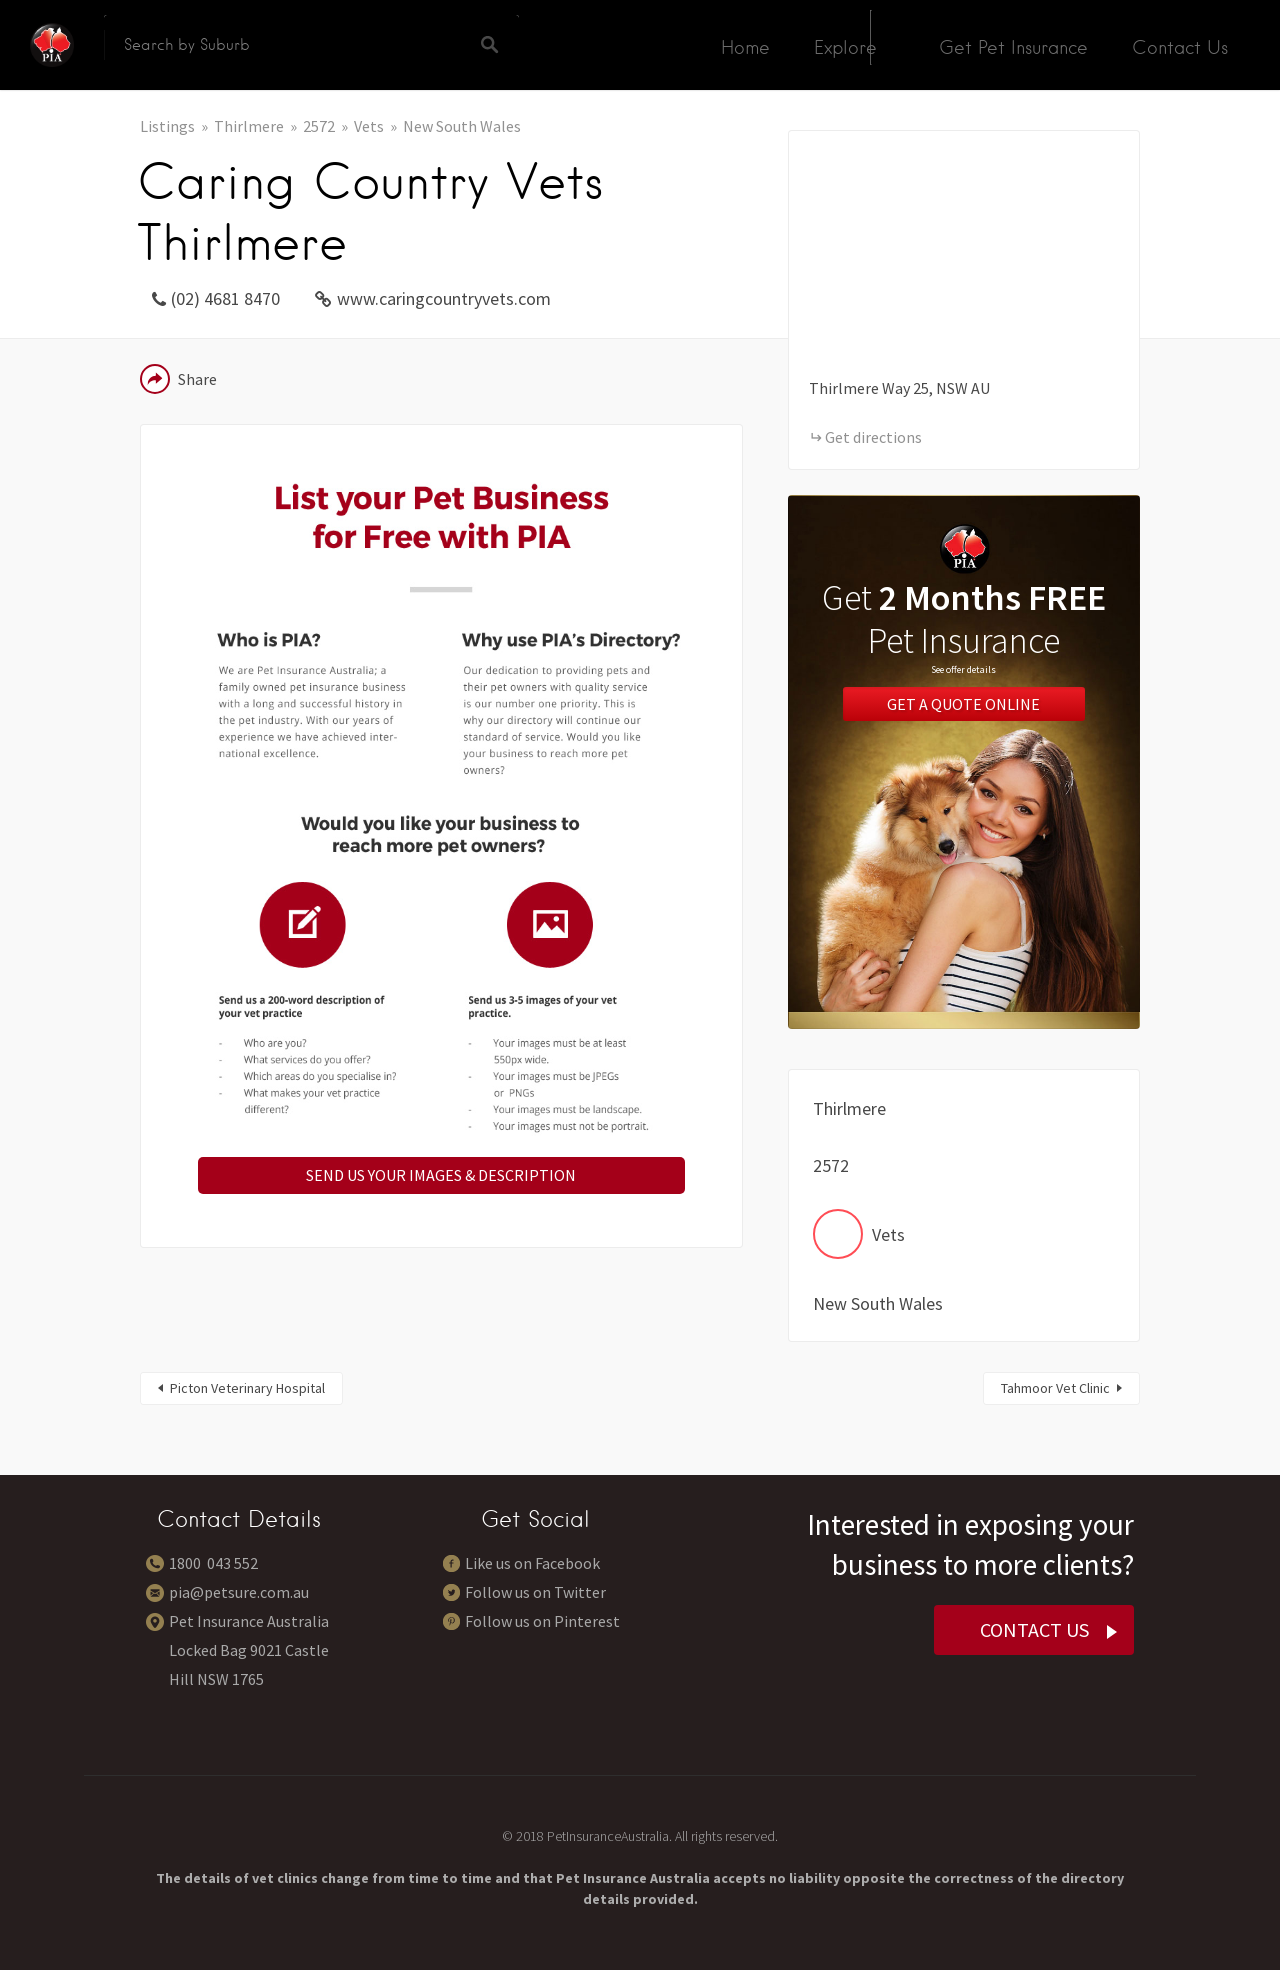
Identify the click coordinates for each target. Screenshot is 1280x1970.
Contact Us (1180, 47)
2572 (319, 126)
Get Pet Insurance (1013, 47)
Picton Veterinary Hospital (247, 1388)
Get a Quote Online (963, 704)
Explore (845, 47)
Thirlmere (249, 126)
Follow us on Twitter (535, 1592)
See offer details (963, 669)
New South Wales (462, 126)
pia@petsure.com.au (239, 1592)
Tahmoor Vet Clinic (1055, 1388)
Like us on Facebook (532, 1563)
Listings (167, 126)
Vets (369, 126)
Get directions (873, 437)
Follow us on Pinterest (542, 1621)
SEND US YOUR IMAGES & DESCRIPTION (441, 1175)
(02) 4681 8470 (225, 298)
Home (745, 47)
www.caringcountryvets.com (444, 298)
